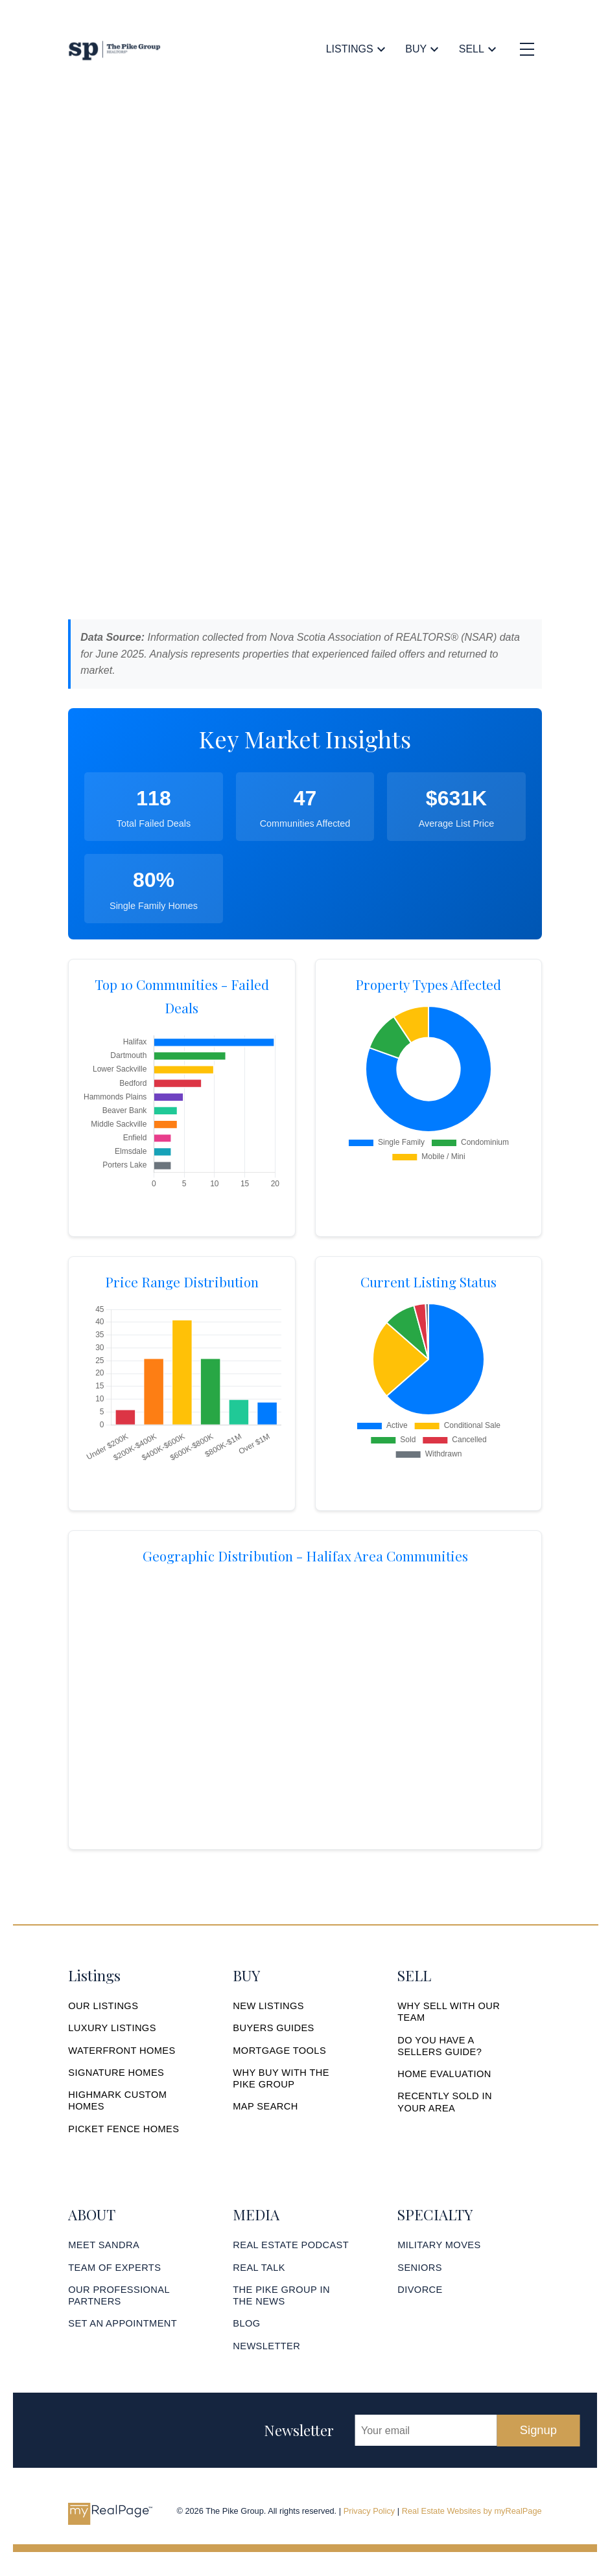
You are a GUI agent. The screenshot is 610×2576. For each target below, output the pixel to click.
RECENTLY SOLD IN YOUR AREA (444, 2102)
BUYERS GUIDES (273, 2028)
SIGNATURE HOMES (116, 2072)
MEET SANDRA (103, 2245)
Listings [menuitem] (349, 48)
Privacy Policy (369, 2511)
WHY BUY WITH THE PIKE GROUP (281, 2078)
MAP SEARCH (265, 2107)
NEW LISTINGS (268, 2006)
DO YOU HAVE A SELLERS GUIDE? (439, 2046)
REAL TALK (259, 2267)
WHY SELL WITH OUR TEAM (448, 2012)
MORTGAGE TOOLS (279, 2050)
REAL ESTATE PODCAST (291, 2245)
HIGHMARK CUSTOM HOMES (117, 2100)
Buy (416, 48)
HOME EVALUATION (444, 2074)
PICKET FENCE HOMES (124, 2129)
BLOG (246, 2324)
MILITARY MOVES (439, 2245)
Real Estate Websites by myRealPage (472, 2511)
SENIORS (419, 2267)
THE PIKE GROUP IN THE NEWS (281, 2295)
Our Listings (103, 2006)
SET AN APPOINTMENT (123, 2324)
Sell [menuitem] (471, 48)
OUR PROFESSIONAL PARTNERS (119, 2295)
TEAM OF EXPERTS (114, 2267)
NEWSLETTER (266, 2346)
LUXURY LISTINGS (112, 2028)
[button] (103, 2006)
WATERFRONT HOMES (122, 2050)
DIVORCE (420, 2289)
